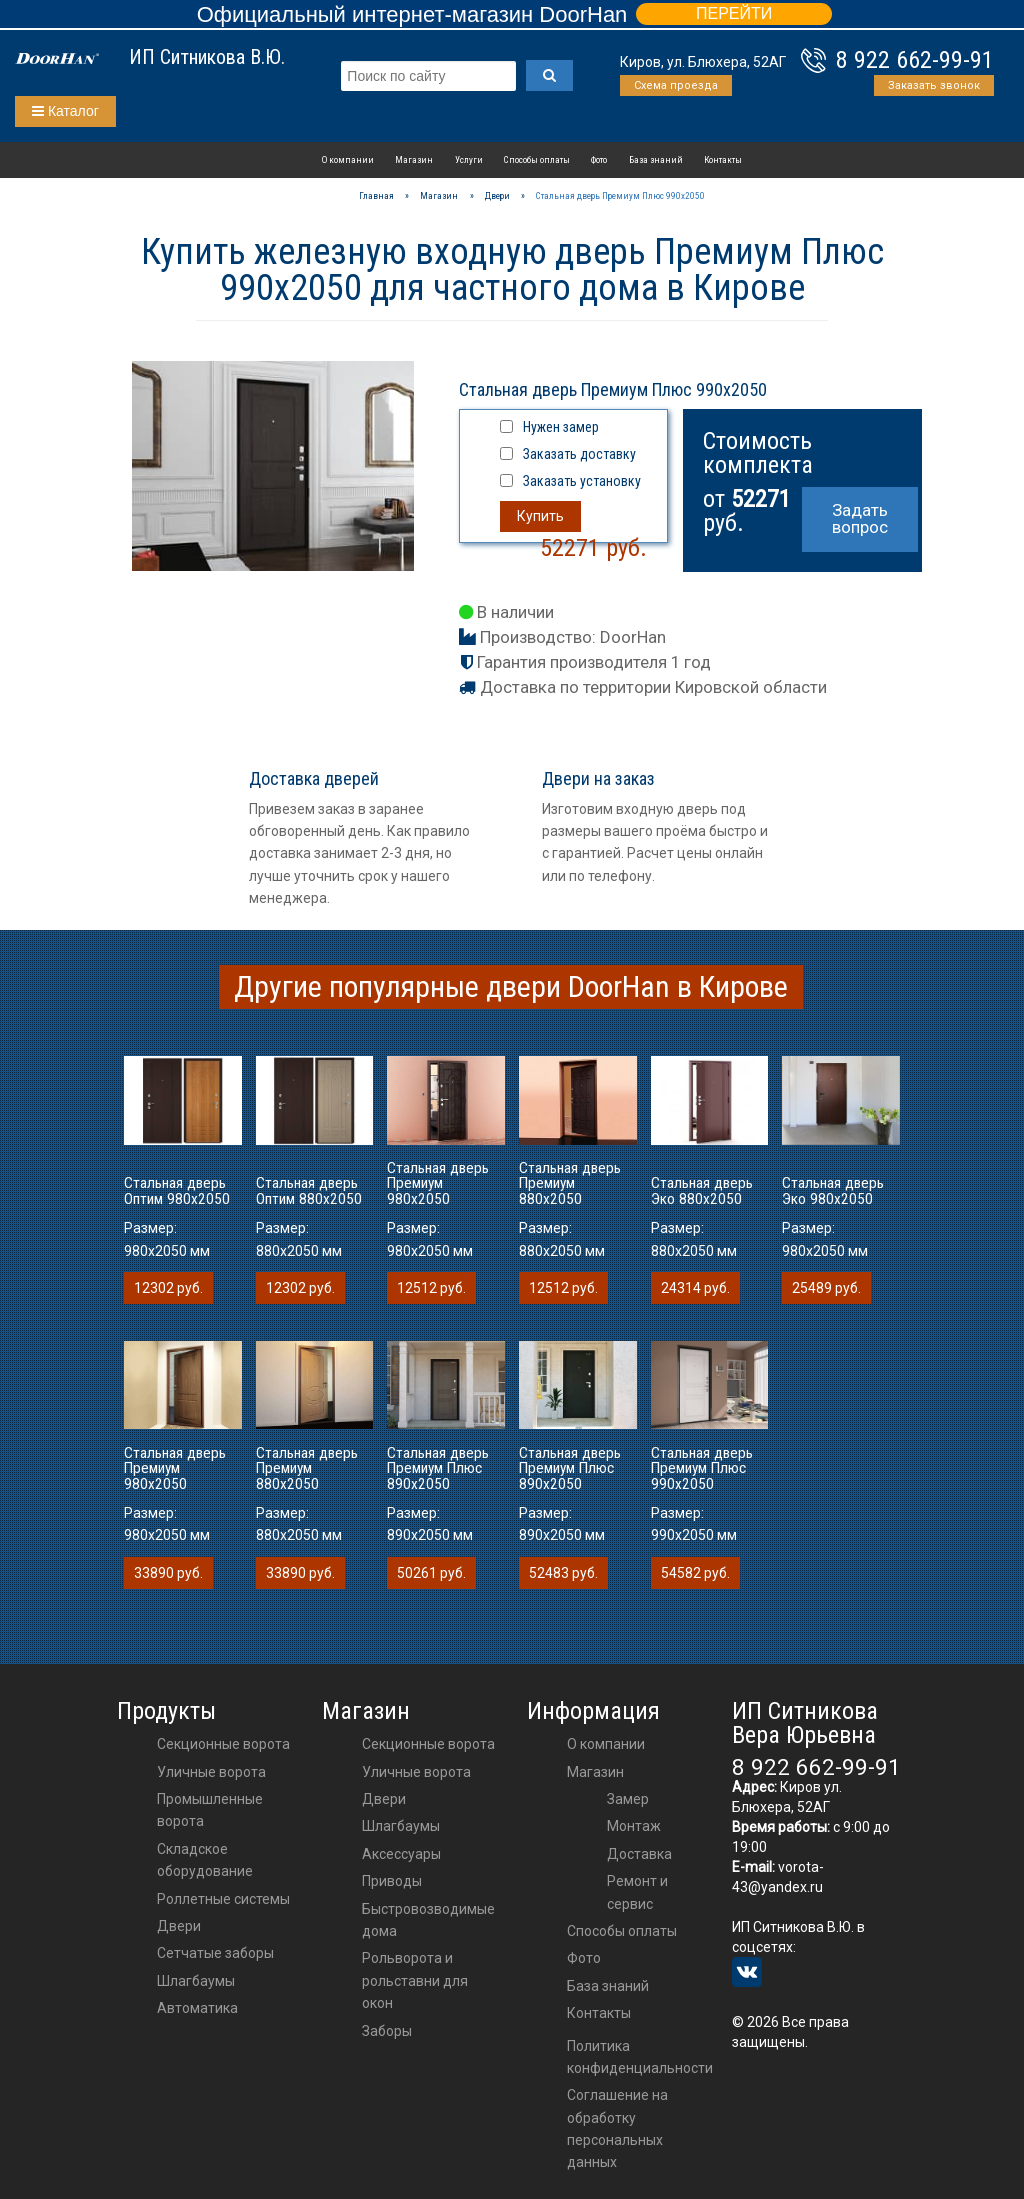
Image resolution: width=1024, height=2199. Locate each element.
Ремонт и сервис (637, 1892)
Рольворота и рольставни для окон (415, 1980)
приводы (392, 1881)
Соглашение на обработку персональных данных (617, 2128)
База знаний (656, 159)
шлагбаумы (401, 1826)
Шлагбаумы (196, 1981)
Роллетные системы (223, 1899)
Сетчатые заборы (215, 1953)
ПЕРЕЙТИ (734, 13)
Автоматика (197, 2008)
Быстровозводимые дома (428, 1920)
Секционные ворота (223, 1744)
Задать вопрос (860, 518)
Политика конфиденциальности (640, 2057)
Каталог (65, 111)
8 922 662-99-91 (915, 60)
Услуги (469, 159)
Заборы (387, 2031)
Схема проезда (676, 85)
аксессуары (401, 1854)
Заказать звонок (934, 85)
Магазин (414, 159)
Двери (179, 1926)
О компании (348, 159)
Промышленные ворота (210, 1810)
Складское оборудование (205, 1860)
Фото (599, 159)
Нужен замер (561, 427)
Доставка (639, 1854)
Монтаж (634, 1826)
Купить (540, 516)
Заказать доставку (579, 454)
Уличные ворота (211, 1772)
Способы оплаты (537, 159)
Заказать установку (582, 481)
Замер (628, 1799)
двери (384, 1799)
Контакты (723, 159)
